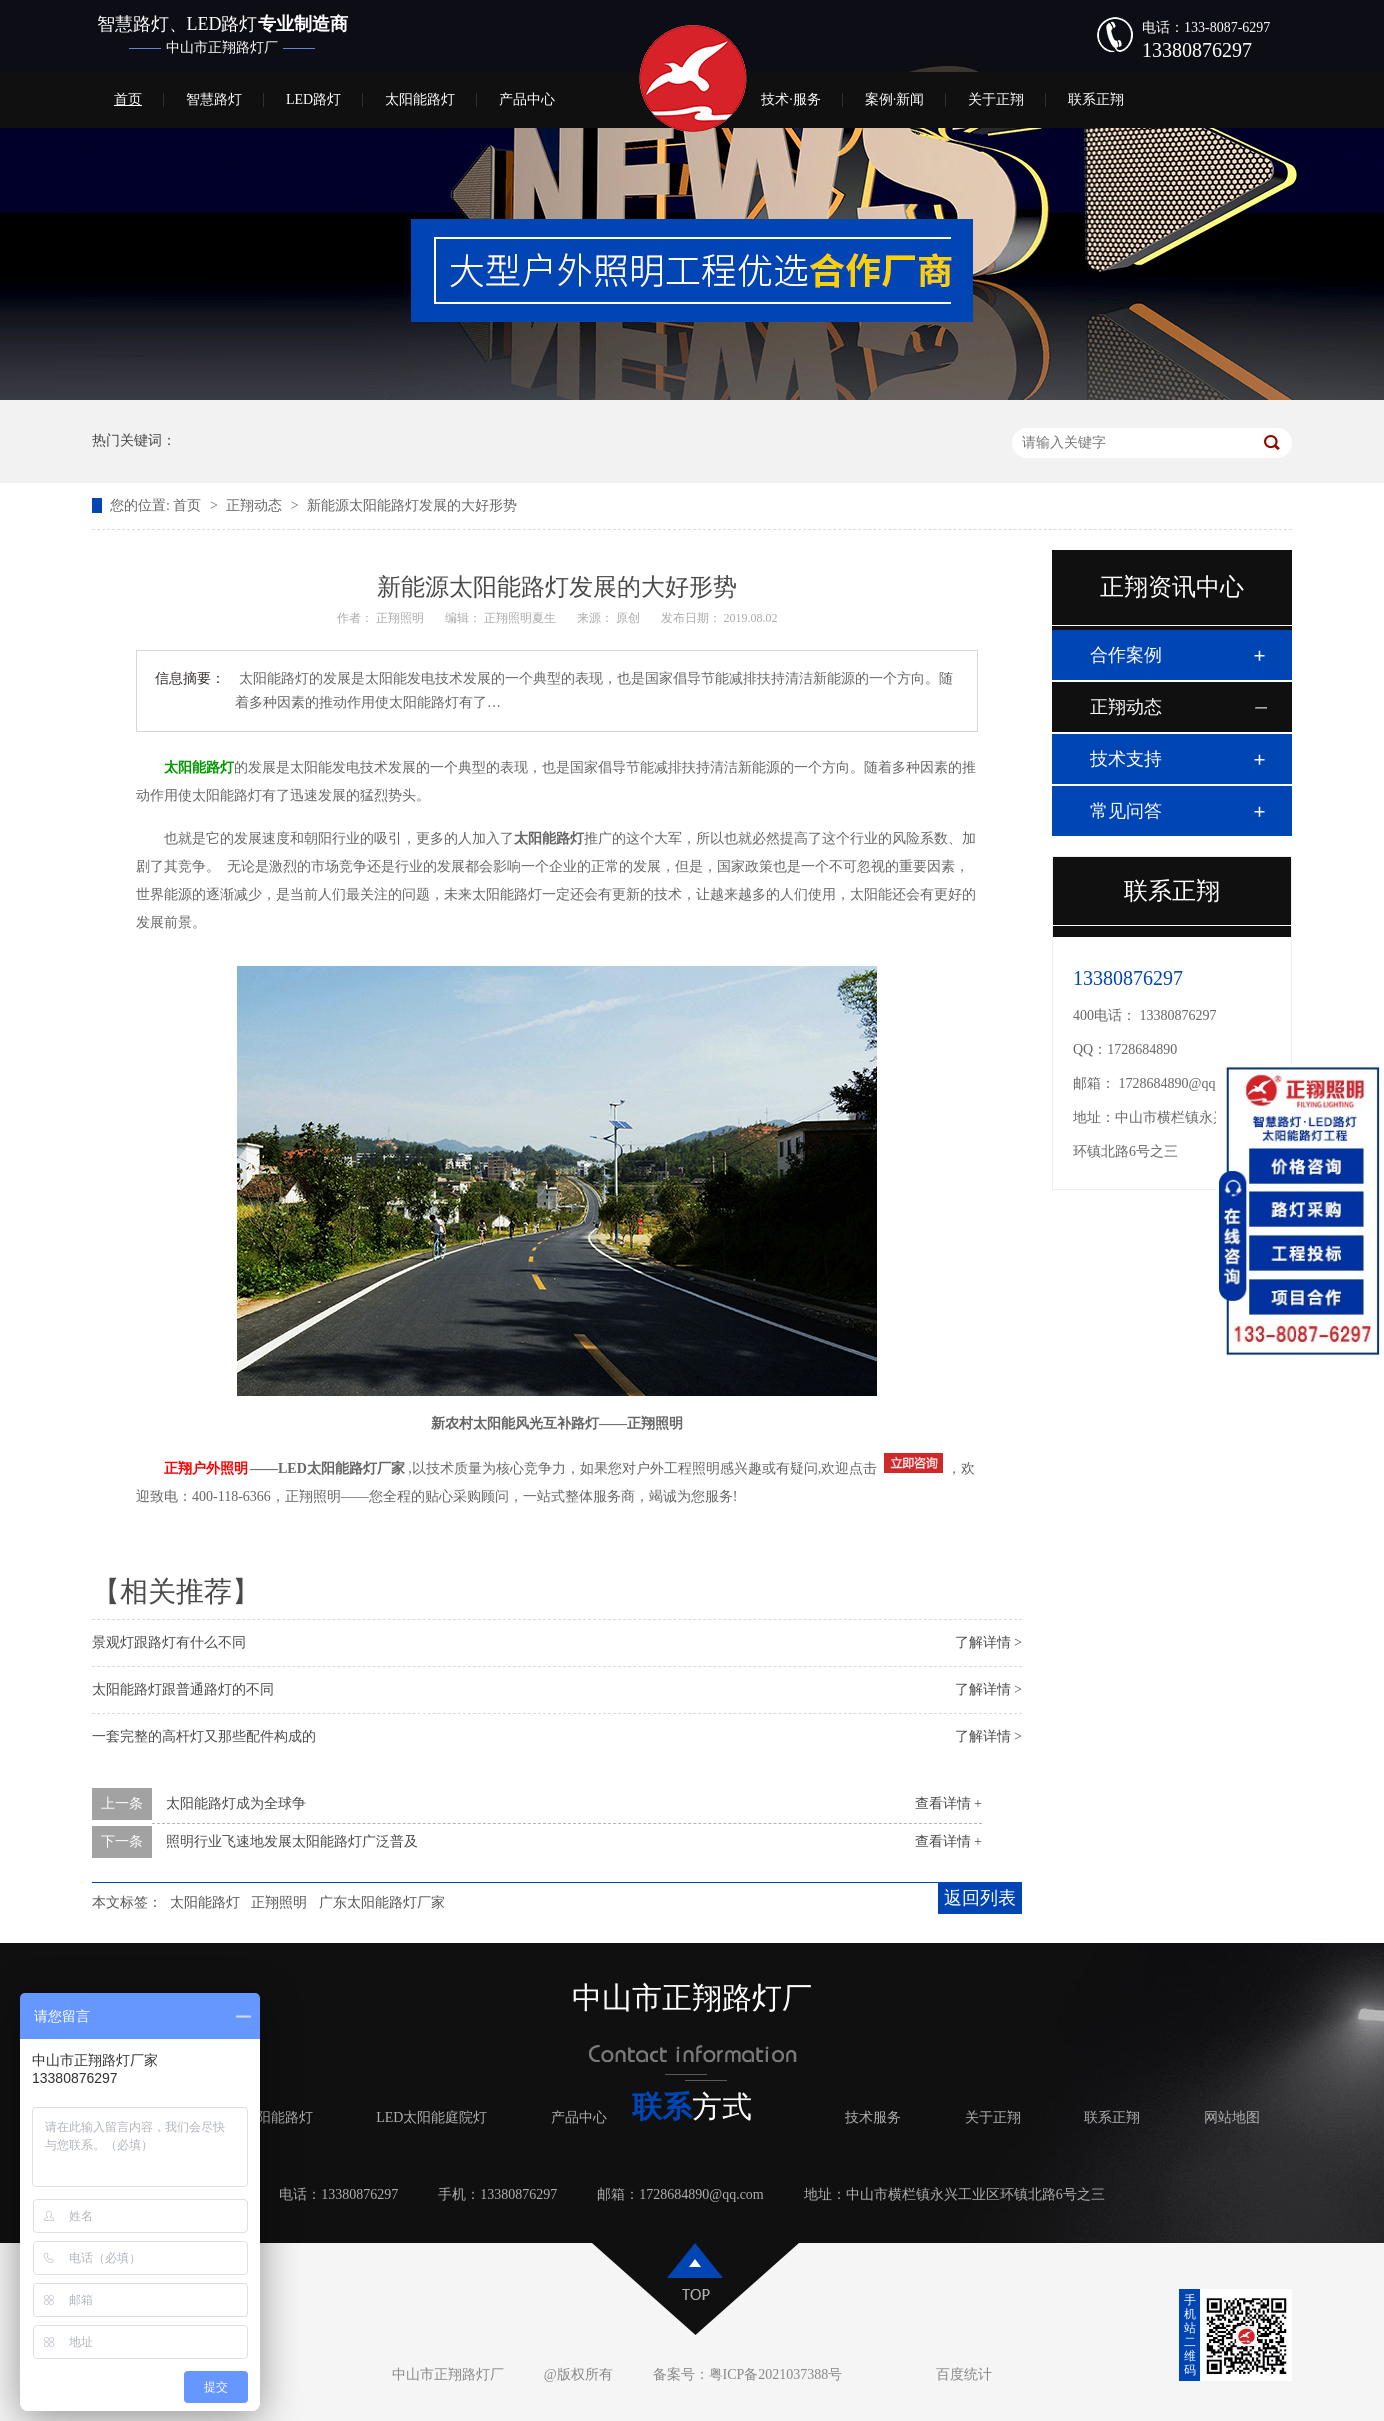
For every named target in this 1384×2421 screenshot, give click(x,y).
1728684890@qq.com (1181, 1083)
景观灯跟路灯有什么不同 (169, 1642)
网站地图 (1232, 2117)
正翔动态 (256, 505)
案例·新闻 (895, 99)
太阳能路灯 (420, 99)
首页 (128, 99)
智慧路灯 (214, 99)
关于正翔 (996, 99)
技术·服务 (791, 99)
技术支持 (1126, 759)
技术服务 (873, 2117)
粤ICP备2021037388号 (776, 2374)
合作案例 (1126, 655)
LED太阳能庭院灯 (431, 2117)
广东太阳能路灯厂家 (382, 1902)
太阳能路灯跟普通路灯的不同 (183, 1689)
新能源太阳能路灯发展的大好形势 (412, 505)
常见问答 (1126, 811)
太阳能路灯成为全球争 (236, 1803)
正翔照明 (279, 1902)
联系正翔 (1096, 99)
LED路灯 (313, 99)
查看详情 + (948, 1803)
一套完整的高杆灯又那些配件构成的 (204, 1736)
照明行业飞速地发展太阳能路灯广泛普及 (292, 1841)
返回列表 (980, 1898)
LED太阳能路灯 (264, 2117)
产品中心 (527, 99)
